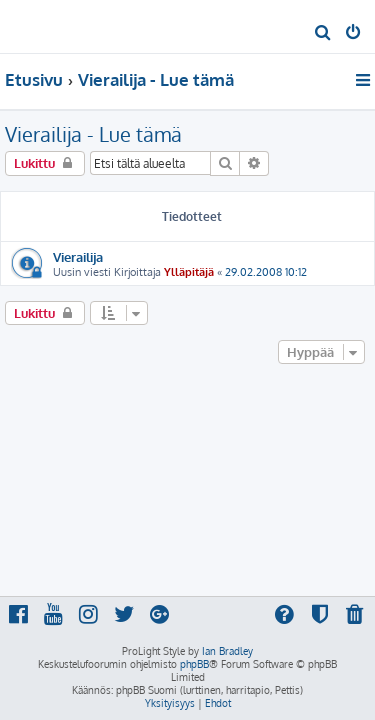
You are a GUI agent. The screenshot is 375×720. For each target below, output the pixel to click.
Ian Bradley (227, 651)
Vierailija (78, 256)
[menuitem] (323, 34)
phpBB (194, 664)
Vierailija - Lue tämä (93, 134)
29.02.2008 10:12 (266, 272)
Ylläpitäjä (189, 272)
